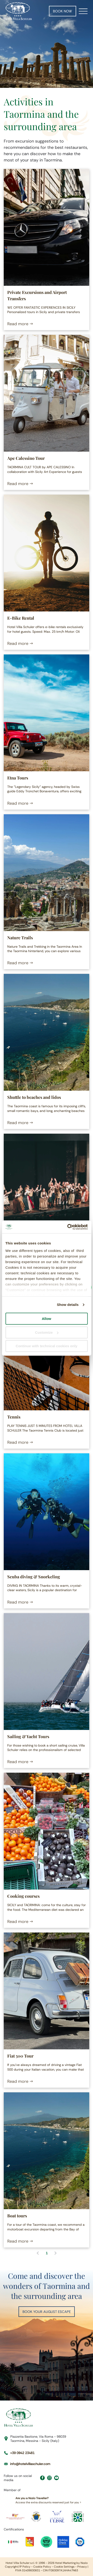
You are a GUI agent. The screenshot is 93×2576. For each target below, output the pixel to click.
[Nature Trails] (46, 872)
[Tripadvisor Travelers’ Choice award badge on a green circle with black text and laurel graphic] (46, 2542)
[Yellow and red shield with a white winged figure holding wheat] (30, 2542)
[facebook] (42, 2478)
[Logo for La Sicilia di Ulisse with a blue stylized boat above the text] (57, 2516)
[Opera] (46, 1192)
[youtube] (56, 2478)
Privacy (82, 2567)
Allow (46, 1319)
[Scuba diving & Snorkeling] (46, 1511)
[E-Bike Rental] (46, 553)
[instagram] (49, 2478)
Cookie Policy (42, 2567)
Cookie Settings (64, 2567)
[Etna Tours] (46, 712)
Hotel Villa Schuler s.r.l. (20, 2563)
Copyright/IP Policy (17, 2567)
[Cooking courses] (46, 1831)
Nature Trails (20, 937)
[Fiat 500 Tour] (46, 1991)
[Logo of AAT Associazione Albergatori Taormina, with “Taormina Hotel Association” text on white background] (15, 2516)
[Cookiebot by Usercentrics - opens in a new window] (67, 1227)
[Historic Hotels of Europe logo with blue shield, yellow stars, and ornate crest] (36, 2516)
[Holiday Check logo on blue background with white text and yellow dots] (63, 2542)
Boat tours (17, 2216)
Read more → (20, 324)
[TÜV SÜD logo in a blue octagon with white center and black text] (80, 2542)
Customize (46, 1332)
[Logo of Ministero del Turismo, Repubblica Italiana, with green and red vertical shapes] (13, 2542)
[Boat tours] (46, 2150)
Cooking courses (23, 1896)
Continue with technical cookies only (46, 1346)
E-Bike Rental (20, 618)
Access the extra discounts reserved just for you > (48, 2502)
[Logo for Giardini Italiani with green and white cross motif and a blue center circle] (77, 2516)
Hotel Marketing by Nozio (71, 2563)
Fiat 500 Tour (20, 2056)
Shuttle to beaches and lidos (34, 1097)
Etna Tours (17, 778)
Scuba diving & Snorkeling (33, 1576)
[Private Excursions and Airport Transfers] (46, 227)
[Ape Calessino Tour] (46, 393)
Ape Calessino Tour (26, 458)
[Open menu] (83, 11)
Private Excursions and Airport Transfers (37, 295)
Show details (68, 1305)
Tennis (13, 1417)
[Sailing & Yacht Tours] (46, 1671)
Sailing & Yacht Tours (28, 1736)
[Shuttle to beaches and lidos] (46, 1032)
